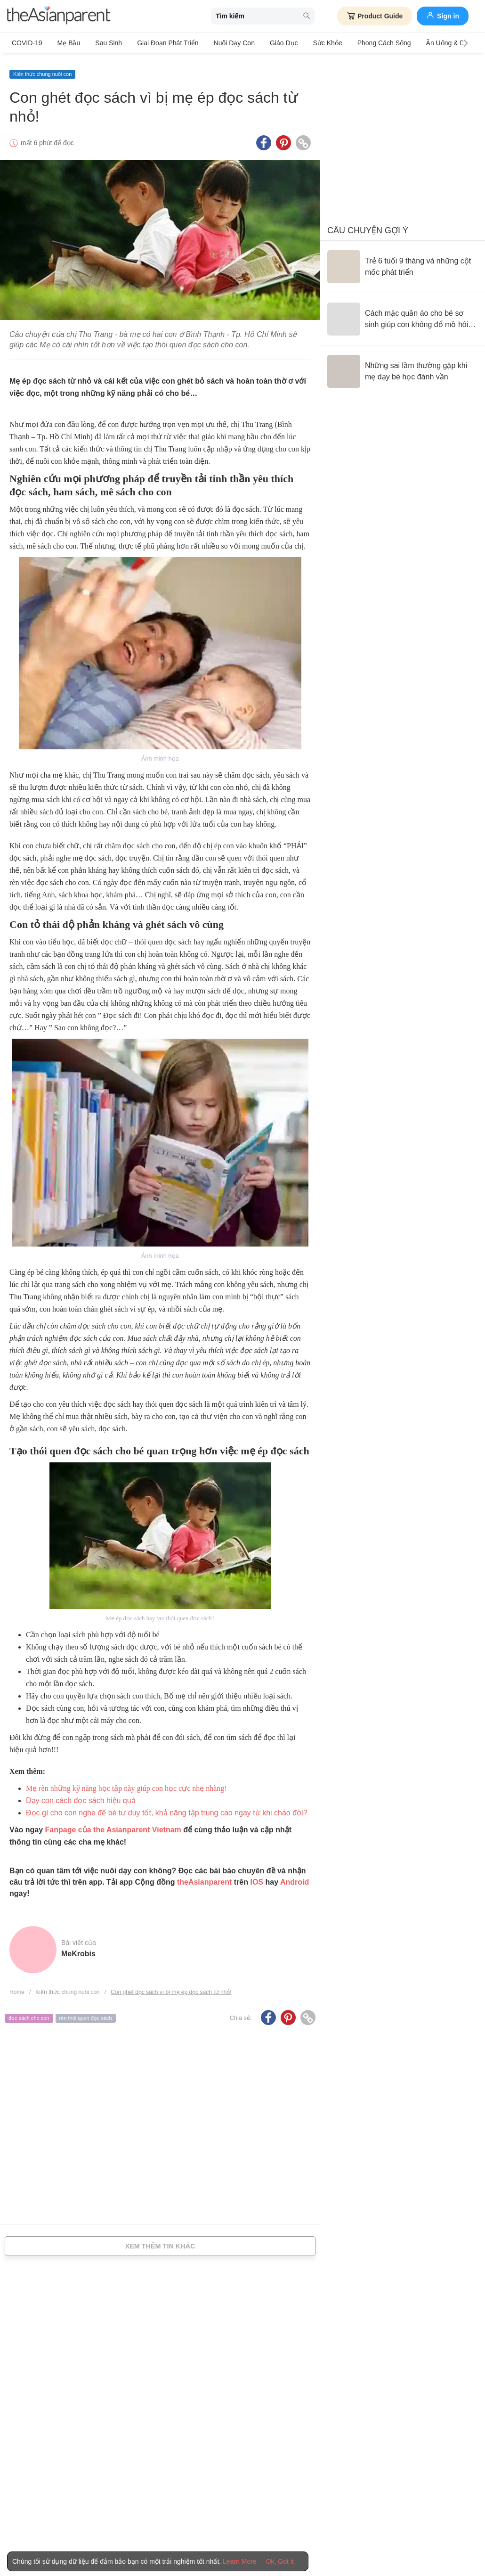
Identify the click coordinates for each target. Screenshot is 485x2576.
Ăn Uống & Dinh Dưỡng (434, 43)
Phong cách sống (361, 43)
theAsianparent (204, 1877)
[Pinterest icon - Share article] (283, 138)
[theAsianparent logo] (59, 16)
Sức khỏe (307, 43)
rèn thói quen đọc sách (85, 2013)
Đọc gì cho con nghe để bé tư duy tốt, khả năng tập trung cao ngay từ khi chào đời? (166, 1808)
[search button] (306, 16)
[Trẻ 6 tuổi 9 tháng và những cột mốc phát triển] (402, 262)
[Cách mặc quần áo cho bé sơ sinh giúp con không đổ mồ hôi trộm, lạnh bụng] (402, 314)
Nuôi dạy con (220, 43)
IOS (256, 1877)
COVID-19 (27, 43)
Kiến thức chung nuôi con (42, 69)
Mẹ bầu (65, 43)
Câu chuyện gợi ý (367, 225)
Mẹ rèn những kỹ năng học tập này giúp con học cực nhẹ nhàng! (126, 1784)
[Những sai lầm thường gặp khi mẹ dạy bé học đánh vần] (402, 366)
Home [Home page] (16, 1987)
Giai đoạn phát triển (157, 43)
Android (294, 1877)
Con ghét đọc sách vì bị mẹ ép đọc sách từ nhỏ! (171, 1987)
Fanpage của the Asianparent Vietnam (113, 1825)
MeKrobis (78, 1949)
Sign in (442, 15)
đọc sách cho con (28, 2013)
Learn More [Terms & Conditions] (240, 2561)
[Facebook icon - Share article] (263, 138)
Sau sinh (102, 43)
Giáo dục (267, 43)
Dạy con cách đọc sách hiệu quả (81, 1796)
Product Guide (375, 16)
